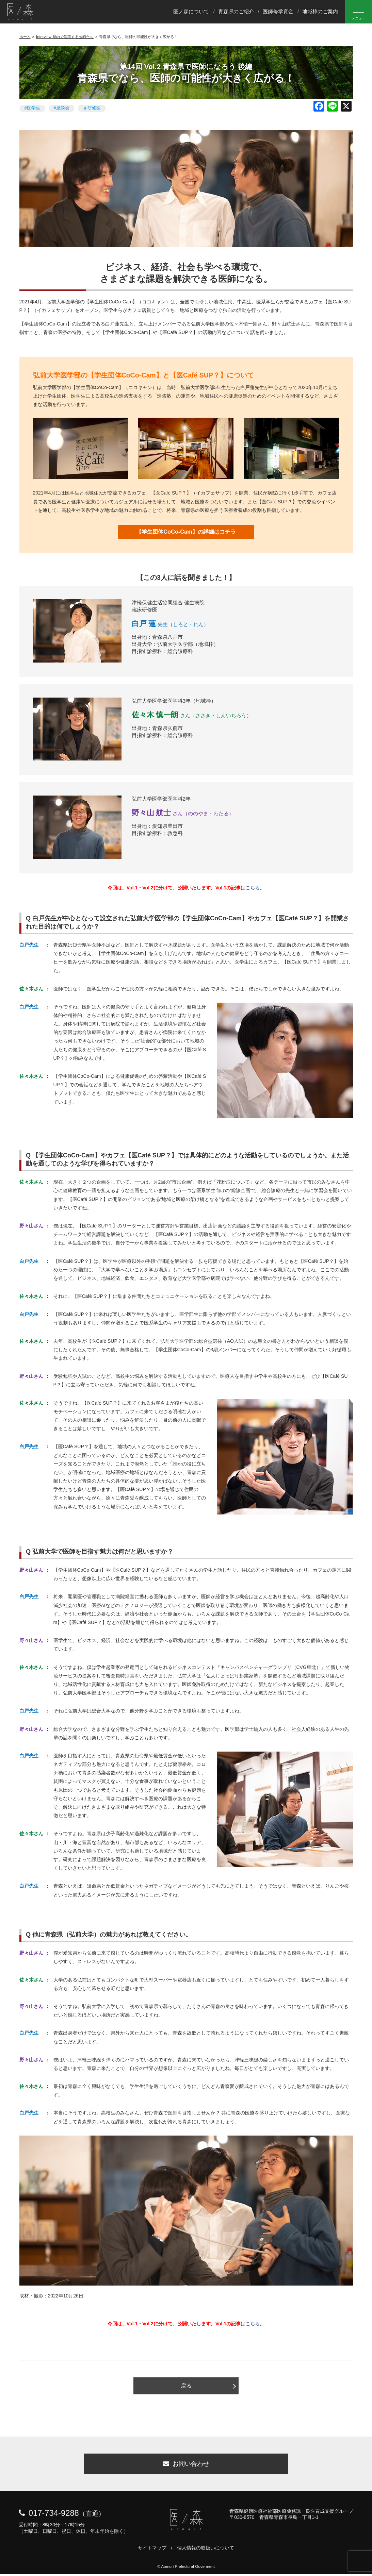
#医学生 (32, 108)
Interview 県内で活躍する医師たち (65, 37)
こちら (252, 888)
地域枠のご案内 (320, 11)
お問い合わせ (186, 2465)
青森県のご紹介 (236, 11)
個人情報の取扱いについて (205, 2550)
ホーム (25, 37)
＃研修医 (92, 108)
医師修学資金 (278, 11)
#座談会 (61, 108)
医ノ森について (191, 11)
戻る (186, 2386)
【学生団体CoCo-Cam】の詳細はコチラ (186, 532)
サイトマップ (152, 2550)
